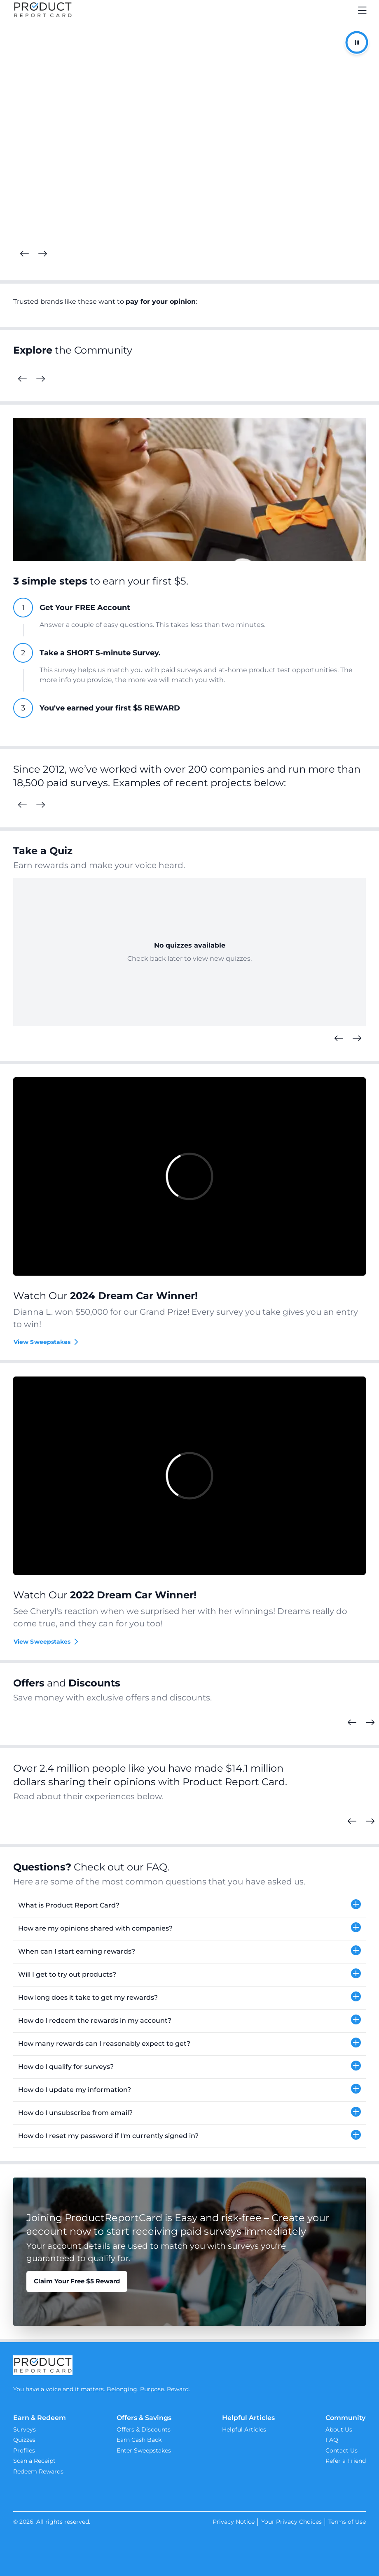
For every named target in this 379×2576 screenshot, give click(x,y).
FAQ (331, 2439)
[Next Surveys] (40, 805)
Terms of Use (347, 2521)
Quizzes (24, 2439)
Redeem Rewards (38, 2471)
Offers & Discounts (144, 2429)
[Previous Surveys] (22, 805)
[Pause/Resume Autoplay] (356, 42)
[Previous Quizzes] (339, 1038)
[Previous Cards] (24, 254)
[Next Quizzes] (357, 1038)
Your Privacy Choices (291, 2521)
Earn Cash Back (139, 2439)
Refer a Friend (345, 2460)
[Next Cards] (42, 254)
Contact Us (341, 2450)
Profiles (24, 2450)
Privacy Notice (234, 2521)
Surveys (24, 2429)
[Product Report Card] (43, 10)
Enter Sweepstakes (144, 2450)
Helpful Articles (244, 2429)
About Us (338, 2429)
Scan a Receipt (34, 2460)
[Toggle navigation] (362, 10)
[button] (189, 1905)
